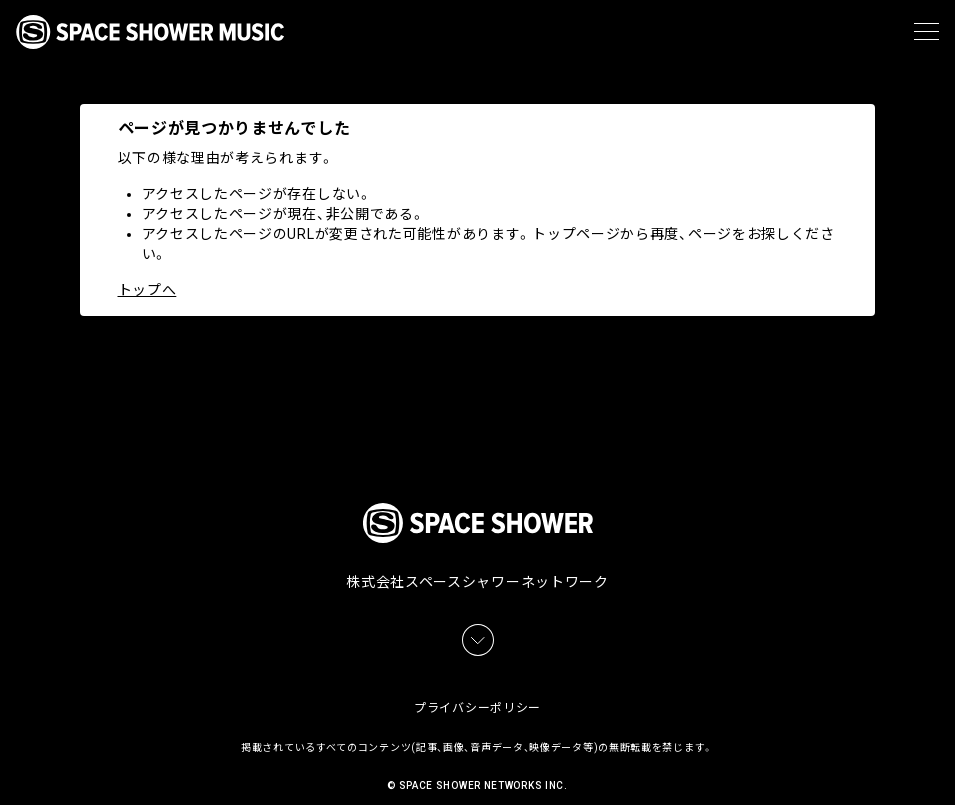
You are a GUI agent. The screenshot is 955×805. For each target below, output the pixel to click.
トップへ (147, 290)
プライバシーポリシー (477, 685)
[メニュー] (926, 32)
